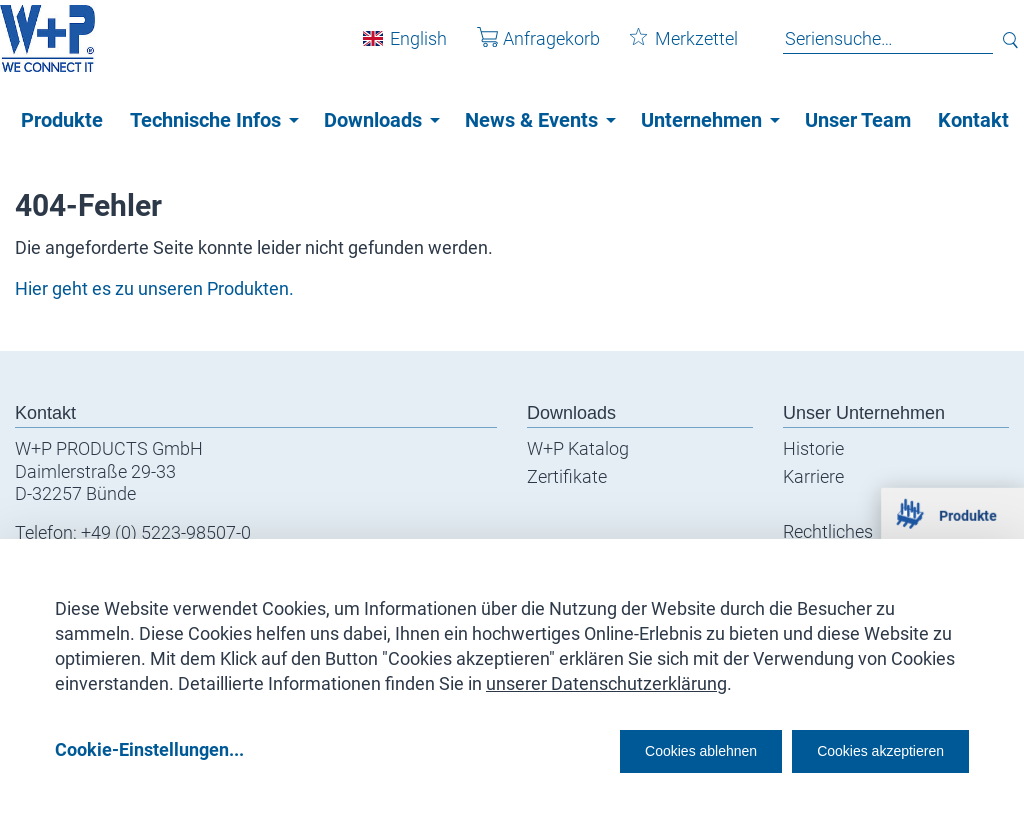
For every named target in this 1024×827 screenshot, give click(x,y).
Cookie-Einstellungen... (149, 748)
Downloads (373, 120)
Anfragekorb (523, 48)
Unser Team (858, 120)
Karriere (813, 476)
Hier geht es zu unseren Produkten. (154, 288)
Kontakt (973, 120)
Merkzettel (669, 48)
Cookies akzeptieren (862, 748)
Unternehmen (701, 120)
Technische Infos (205, 120)
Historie (813, 448)
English (403, 48)
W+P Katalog (578, 448)
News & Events (531, 120)
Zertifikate (567, 476)
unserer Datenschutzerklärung (606, 676)
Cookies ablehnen (639, 748)
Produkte (62, 120)
